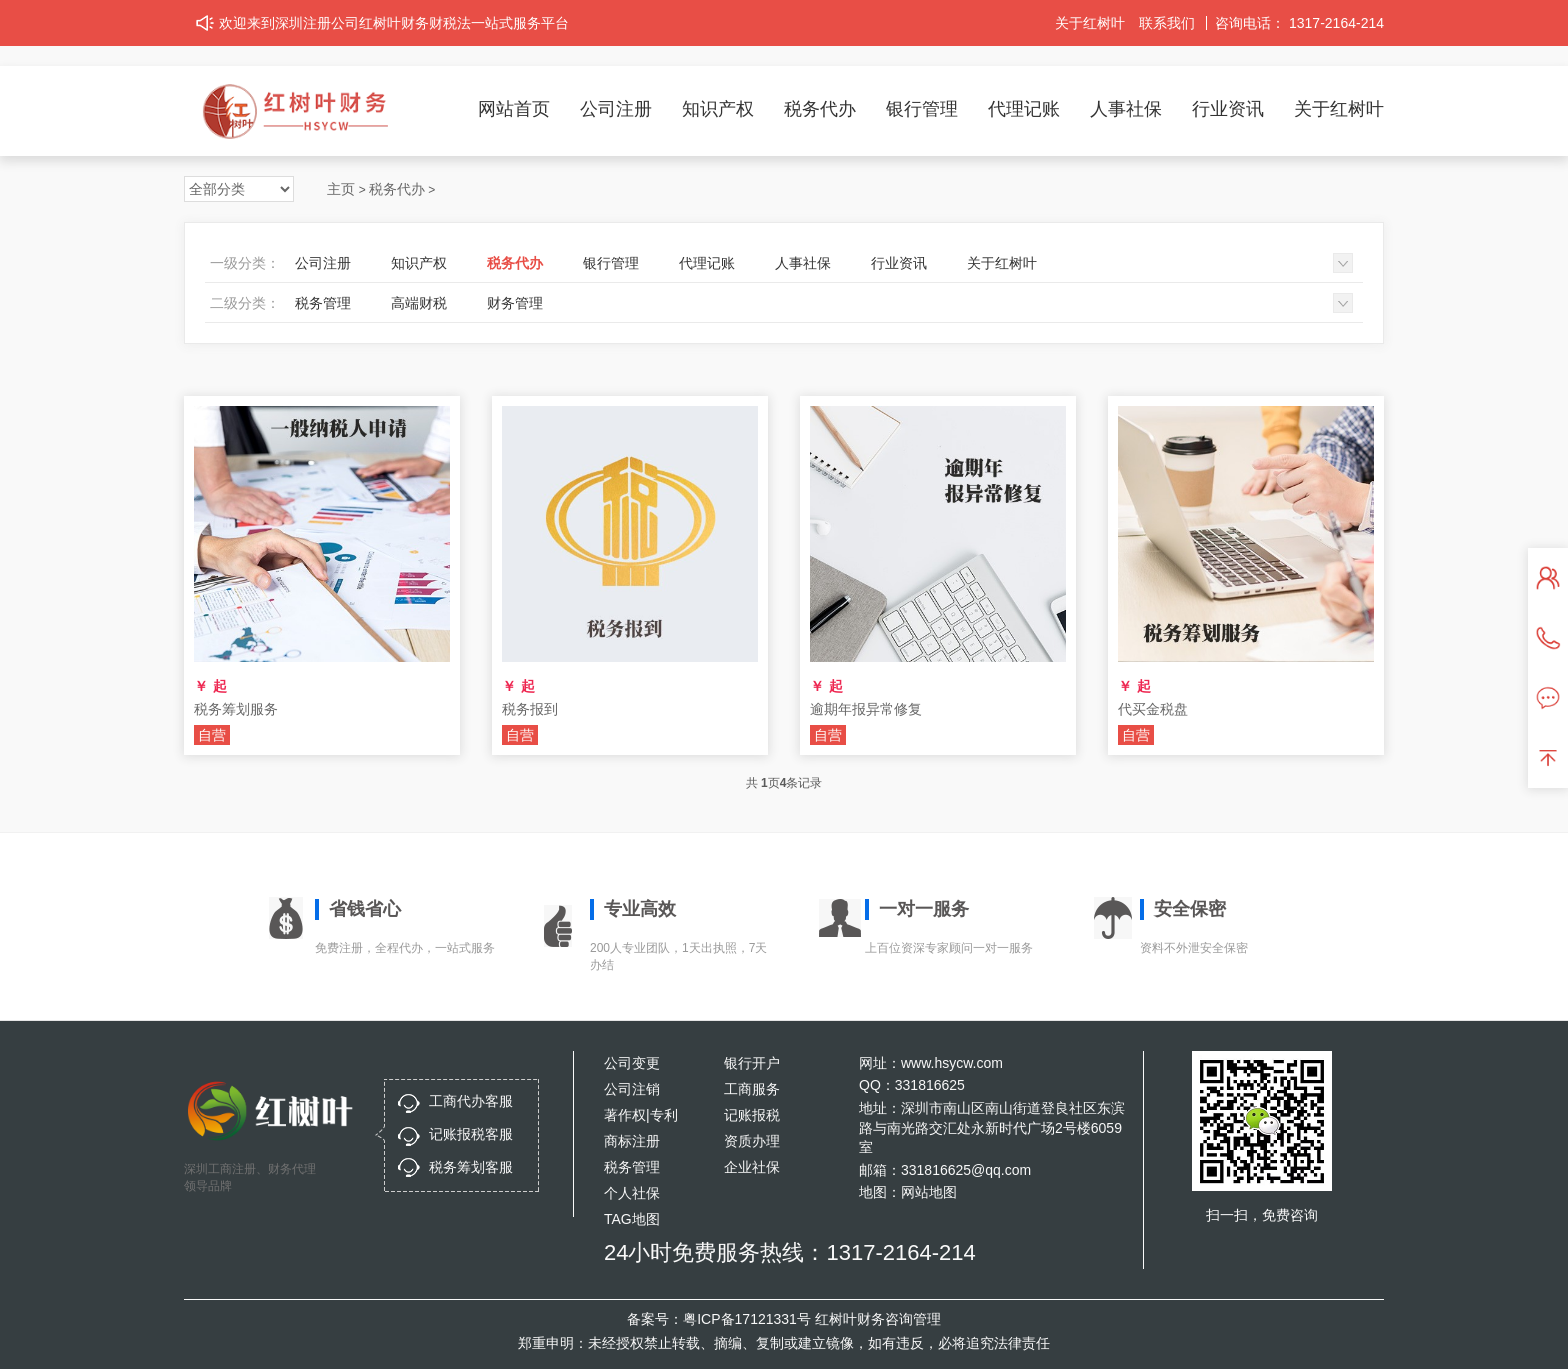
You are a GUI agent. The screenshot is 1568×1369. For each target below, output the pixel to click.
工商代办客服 (471, 1101)
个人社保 (632, 1193)
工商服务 (752, 1089)
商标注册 (632, 1141)
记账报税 (752, 1115)
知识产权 (718, 109)
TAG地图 (632, 1219)
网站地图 (929, 1192)
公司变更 (632, 1063)
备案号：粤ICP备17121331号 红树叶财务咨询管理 (784, 1319)
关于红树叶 (1090, 23)
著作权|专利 (641, 1115)
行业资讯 (1228, 109)
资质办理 (752, 1141)
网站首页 (514, 109)
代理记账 (1024, 109)
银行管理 (922, 109)
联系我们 (1167, 23)
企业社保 (752, 1167)
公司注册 (616, 109)
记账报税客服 (471, 1134)
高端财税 (419, 303)
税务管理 (323, 303)
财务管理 (515, 303)
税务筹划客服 (471, 1167)
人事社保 (1126, 109)
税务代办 (820, 109)
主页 (341, 189)
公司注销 (632, 1089)
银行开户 (752, 1063)
